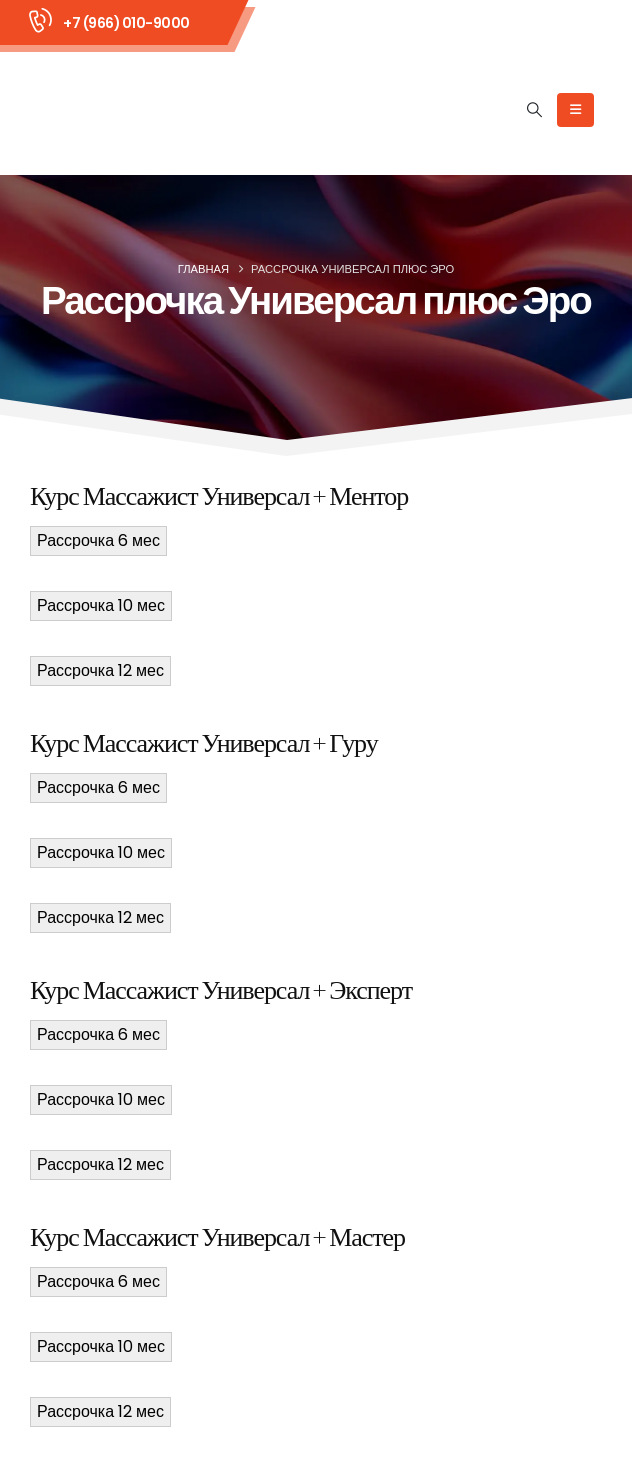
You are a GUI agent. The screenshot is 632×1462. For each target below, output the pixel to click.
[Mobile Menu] (575, 110)
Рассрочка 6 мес (98, 540)
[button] (535, 110)
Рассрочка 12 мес (100, 670)
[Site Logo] (111, 110)
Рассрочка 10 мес (101, 605)
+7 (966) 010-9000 (126, 23)
